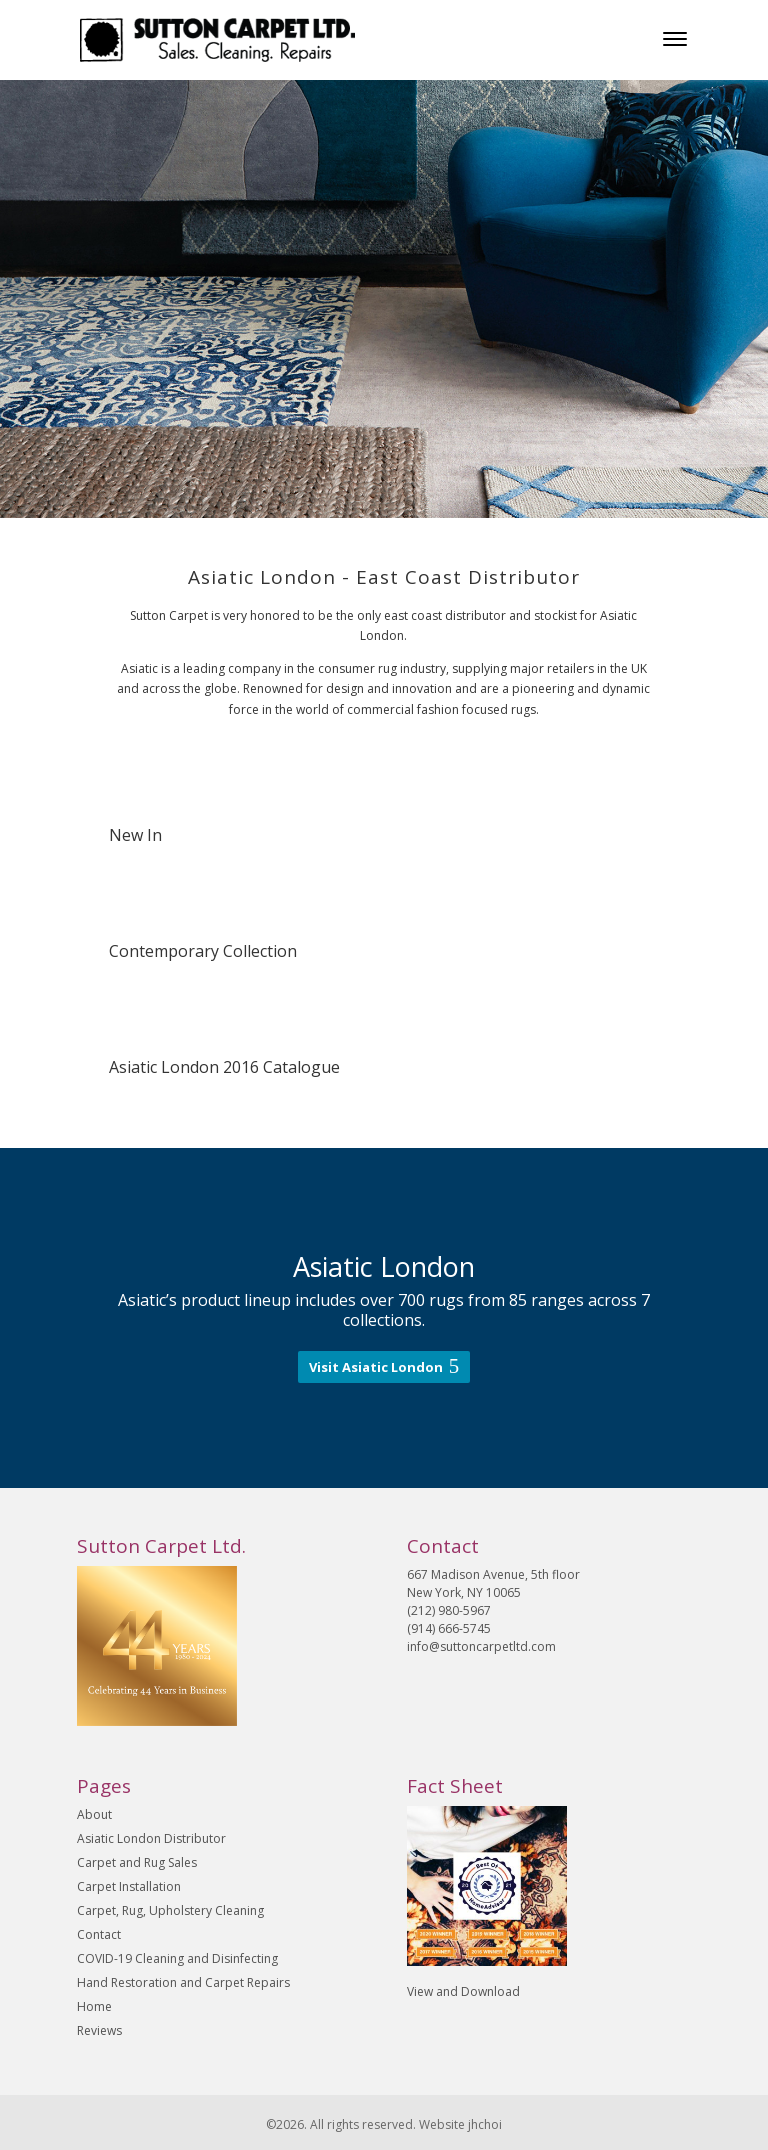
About (94, 1814)
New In (135, 835)
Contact (99, 1934)
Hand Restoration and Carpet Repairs (183, 1982)
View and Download (463, 1991)
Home (94, 2006)
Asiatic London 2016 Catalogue (224, 1067)
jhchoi (485, 2124)
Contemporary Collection (203, 951)
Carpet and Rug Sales (137, 1862)
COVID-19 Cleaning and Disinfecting (177, 1958)
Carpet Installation (129, 1886)
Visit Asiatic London (376, 1367)
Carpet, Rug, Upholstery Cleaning (170, 1910)
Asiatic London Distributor (151, 1838)
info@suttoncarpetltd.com (481, 1646)
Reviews (99, 2030)
